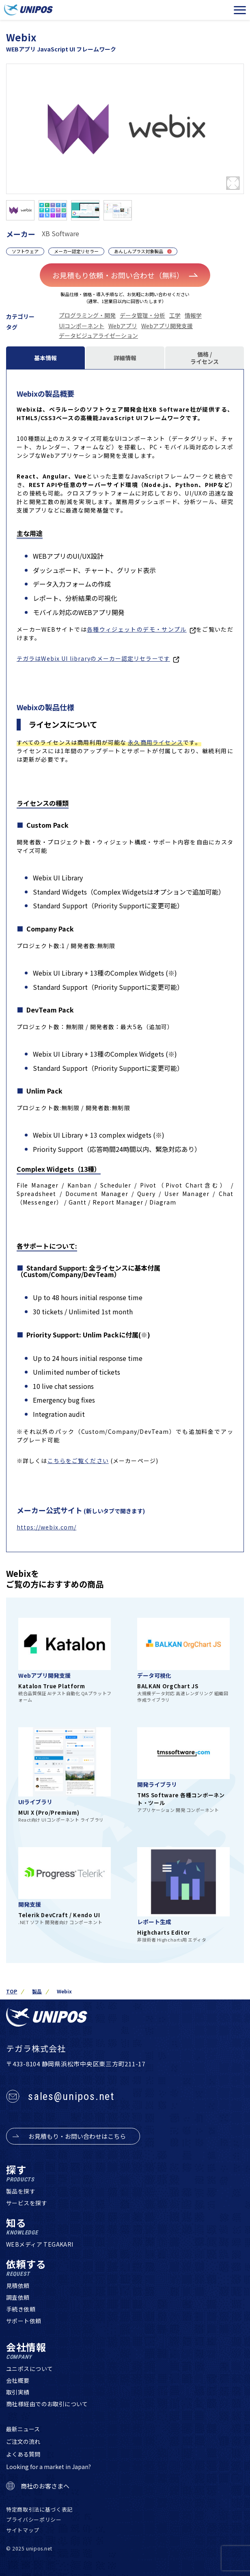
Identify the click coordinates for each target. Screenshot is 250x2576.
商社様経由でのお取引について (47, 2404)
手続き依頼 (20, 2309)
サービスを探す (26, 2203)
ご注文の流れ (23, 2441)
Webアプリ (122, 326)
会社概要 (18, 2380)
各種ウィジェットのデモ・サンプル (137, 629)
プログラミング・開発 (87, 315)
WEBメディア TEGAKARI (39, 2244)
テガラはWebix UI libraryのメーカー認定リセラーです (93, 658)
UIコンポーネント (81, 326)
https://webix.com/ (46, 1527)
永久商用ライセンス (155, 742)
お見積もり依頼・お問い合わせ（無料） (125, 275)
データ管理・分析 (142, 315)
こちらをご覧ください (78, 1461)
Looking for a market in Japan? (48, 2467)
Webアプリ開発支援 (167, 326)
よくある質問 (23, 2454)
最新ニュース (23, 2429)
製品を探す (20, 2191)
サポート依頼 (23, 2321)
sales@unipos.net (71, 2096)
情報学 (193, 315)
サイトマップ (22, 2530)
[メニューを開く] (240, 10)
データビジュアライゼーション (98, 335)
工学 (175, 315)
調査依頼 (18, 2297)
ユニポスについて (29, 2368)
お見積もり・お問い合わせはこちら (77, 2136)
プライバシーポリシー (34, 2519)
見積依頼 (18, 2285)
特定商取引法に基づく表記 (39, 2509)
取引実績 (18, 2392)
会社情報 (26, 2351)
